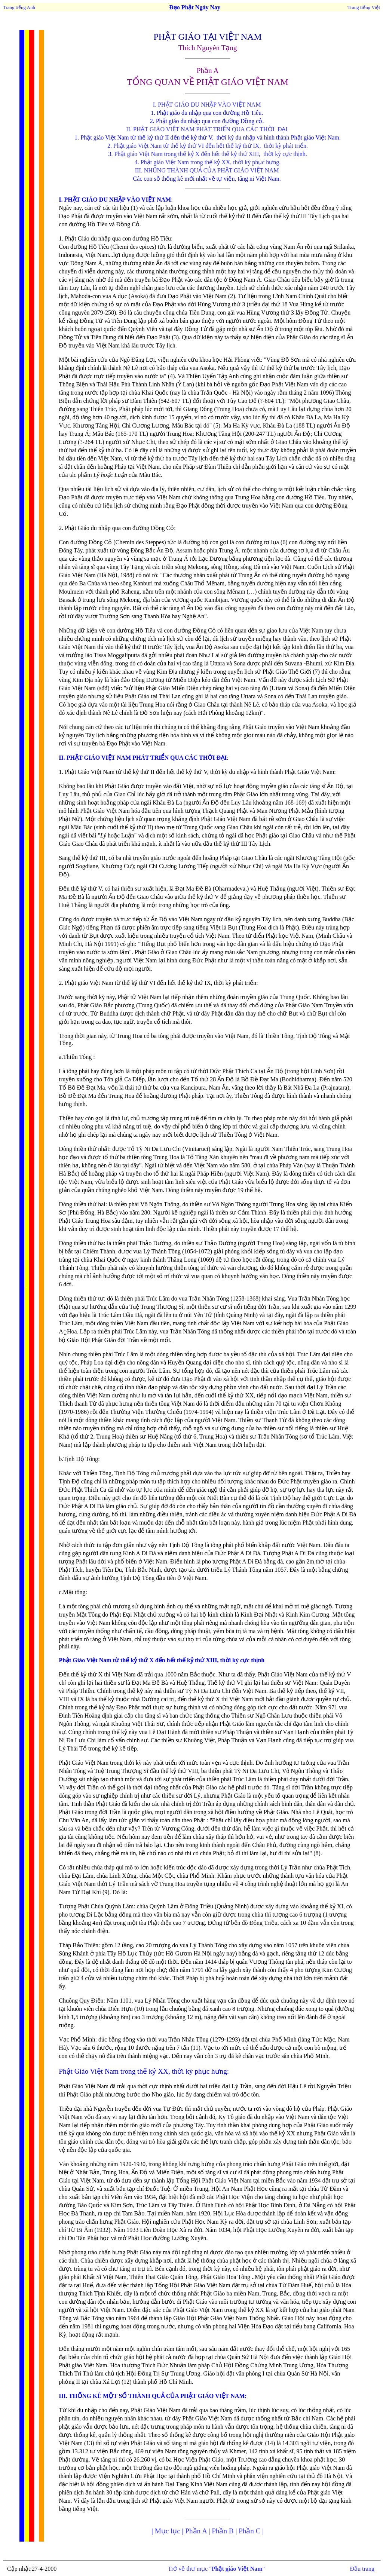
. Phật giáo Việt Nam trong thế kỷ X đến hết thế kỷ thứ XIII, (186, 154)
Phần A (195, 2531)
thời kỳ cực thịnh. (285, 154)
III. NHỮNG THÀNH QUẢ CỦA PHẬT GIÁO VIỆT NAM (208, 170)
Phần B (222, 2531)
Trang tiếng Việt (363, 7)
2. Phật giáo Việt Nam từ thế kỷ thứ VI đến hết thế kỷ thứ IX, (184, 146)
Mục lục (167, 2531)
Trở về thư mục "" (216, 2569)
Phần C (249, 2531)
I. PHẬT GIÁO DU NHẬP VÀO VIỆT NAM (208, 104)
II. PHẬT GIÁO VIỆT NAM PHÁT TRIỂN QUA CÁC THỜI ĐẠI (207, 129)
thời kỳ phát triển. (286, 146)
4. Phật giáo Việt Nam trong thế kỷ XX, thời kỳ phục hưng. (208, 162)
